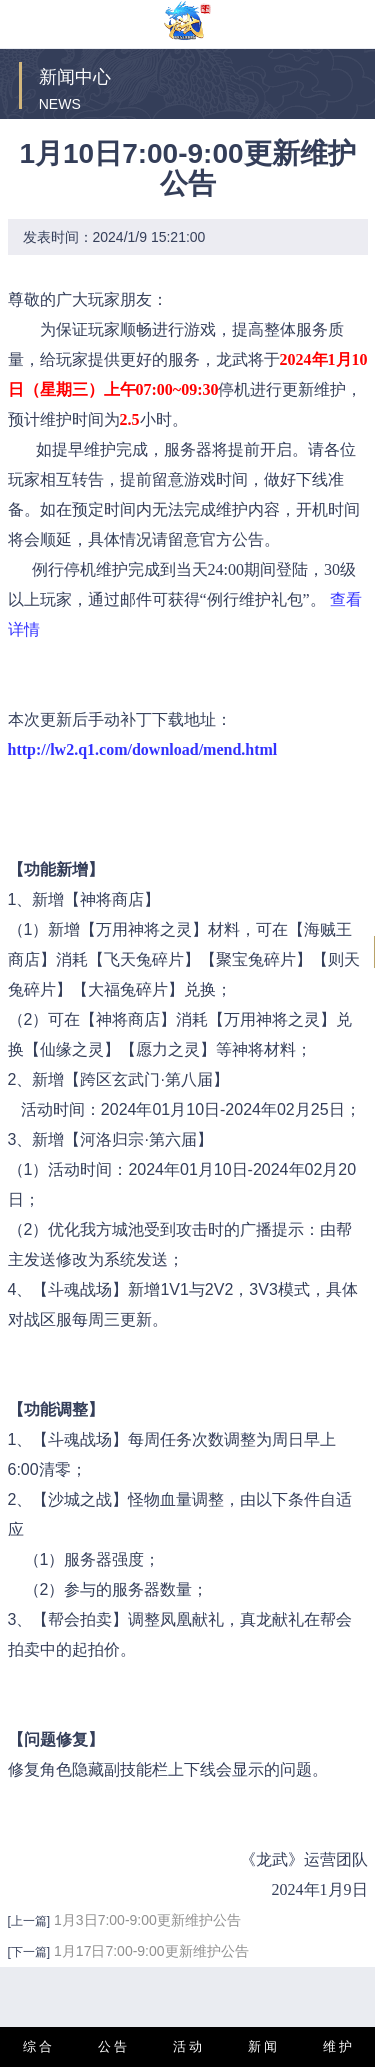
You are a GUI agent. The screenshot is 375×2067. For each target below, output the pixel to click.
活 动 (188, 2046)
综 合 (38, 2046)
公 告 (113, 2046)
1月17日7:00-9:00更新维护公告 (151, 1951)
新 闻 (263, 2046)
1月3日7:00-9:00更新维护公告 (147, 1920)
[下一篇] (29, 1952)
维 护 (338, 2046)
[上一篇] (29, 1921)
